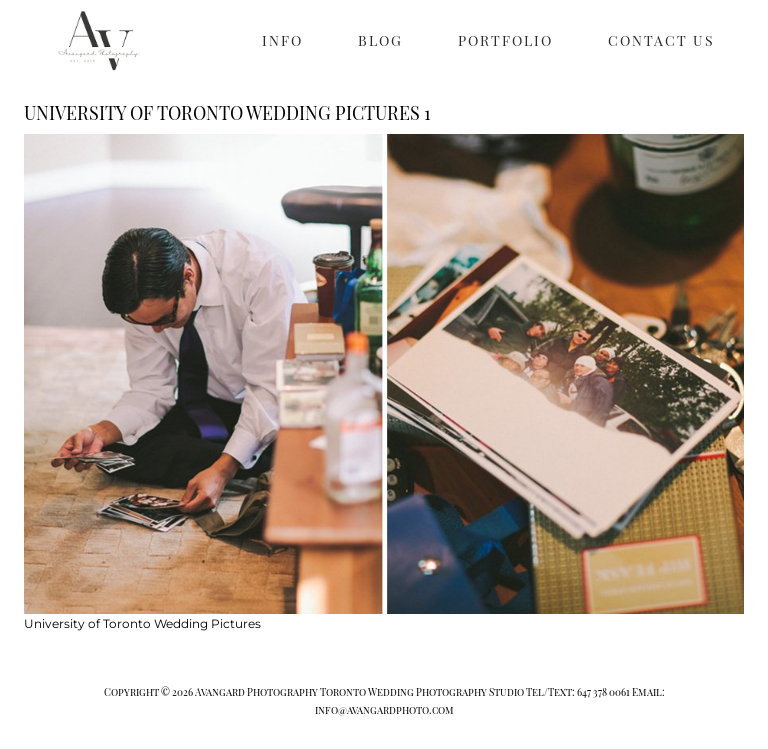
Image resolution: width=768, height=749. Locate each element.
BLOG (380, 40)
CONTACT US (661, 40)
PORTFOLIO (505, 40)
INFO (282, 40)
